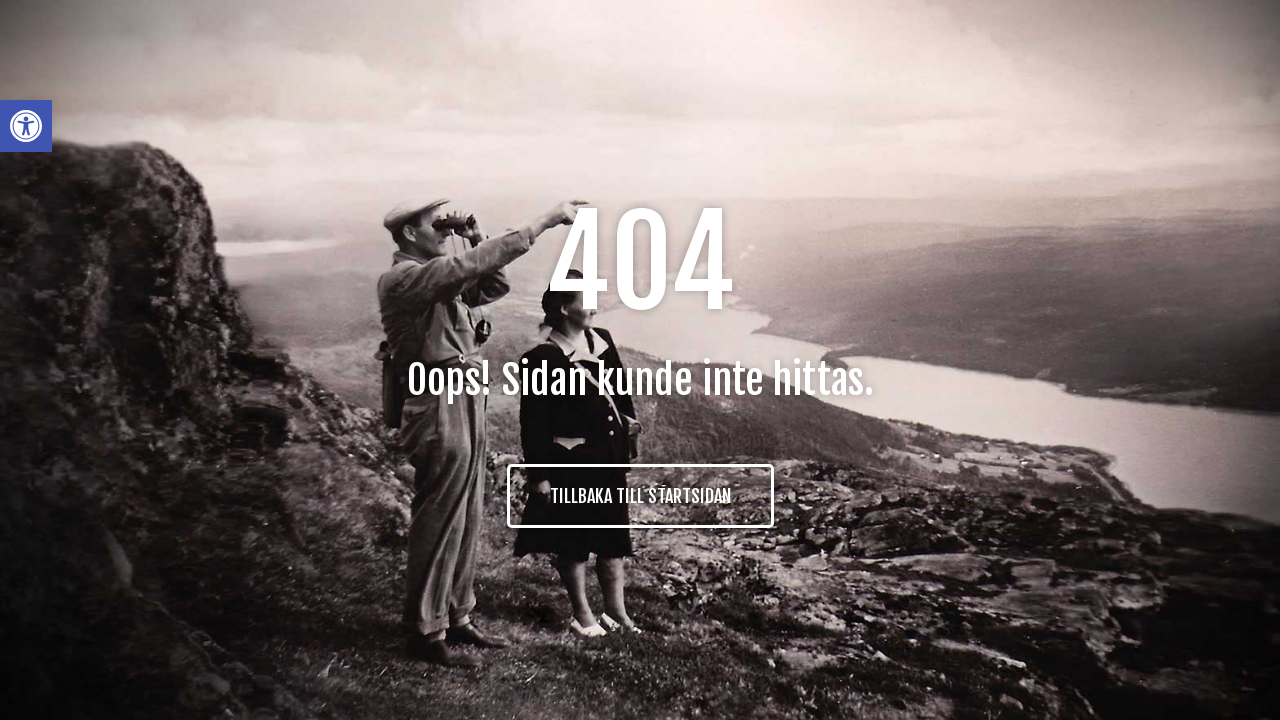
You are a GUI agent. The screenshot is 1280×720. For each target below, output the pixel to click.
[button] (26, 126)
